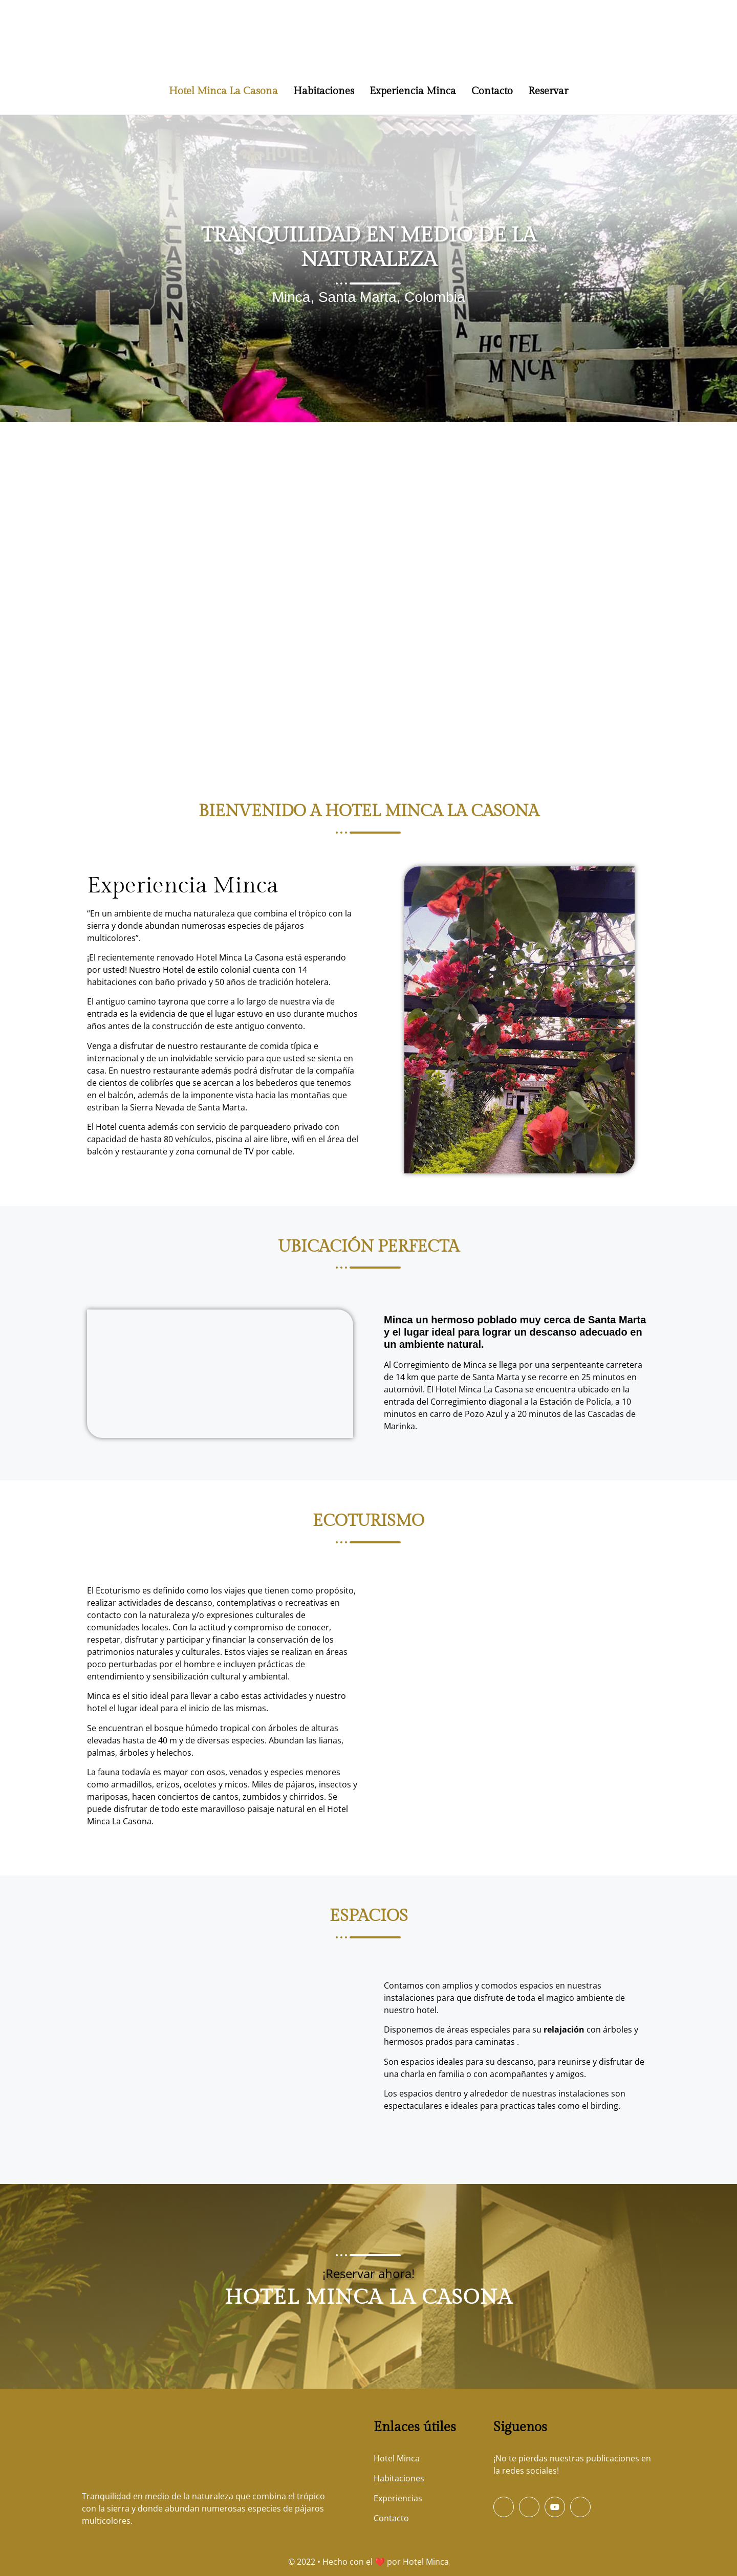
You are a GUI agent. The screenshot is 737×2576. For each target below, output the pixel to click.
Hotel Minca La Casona (223, 91)
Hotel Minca (426, 2561)
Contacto (492, 91)
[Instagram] (580, 2507)
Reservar (548, 91)
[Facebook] (503, 2507)
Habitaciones (323, 91)
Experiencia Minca (413, 91)
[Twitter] (529, 2507)
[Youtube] (555, 2507)
